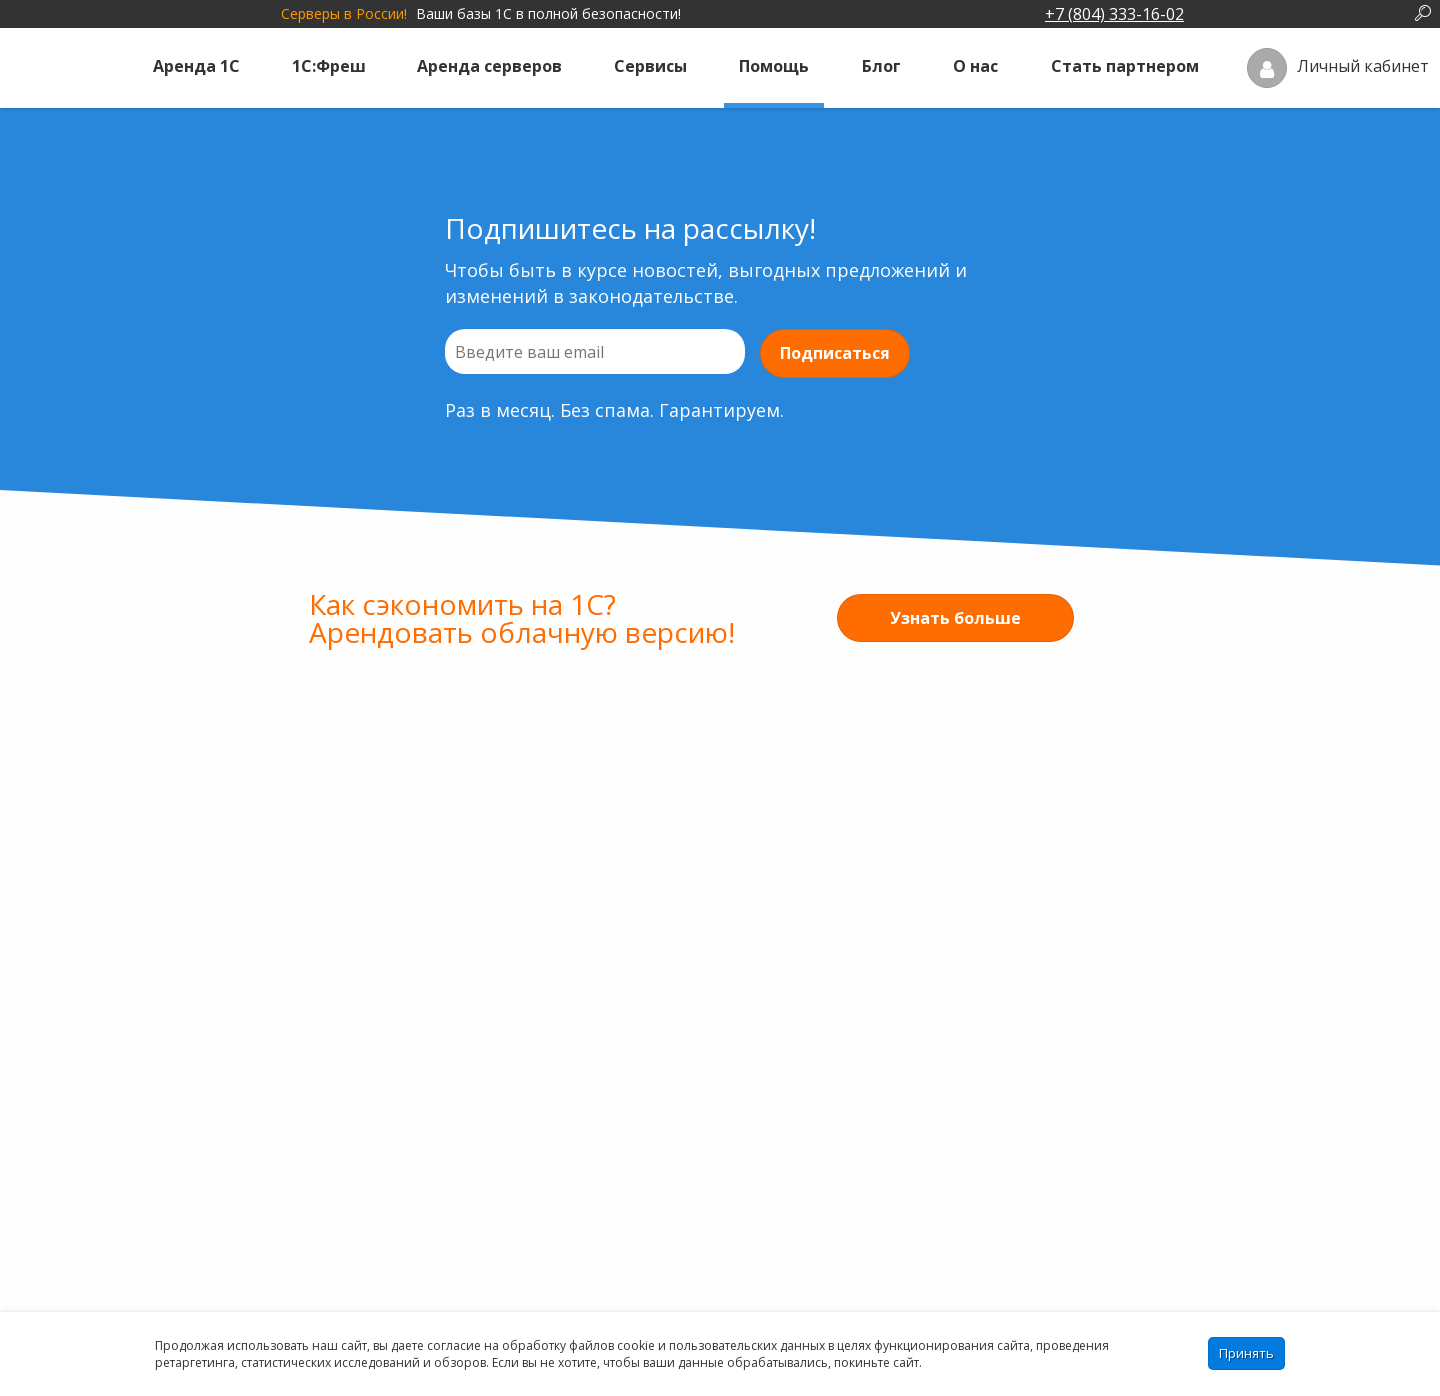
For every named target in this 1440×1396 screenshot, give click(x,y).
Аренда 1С (196, 66)
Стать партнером (1125, 66)
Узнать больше (955, 618)
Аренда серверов (489, 66)
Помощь (774, 66)
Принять (1246, 1353)
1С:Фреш (329, 66)
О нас (975, 66)
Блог (881, 66)
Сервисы (650, 66)
